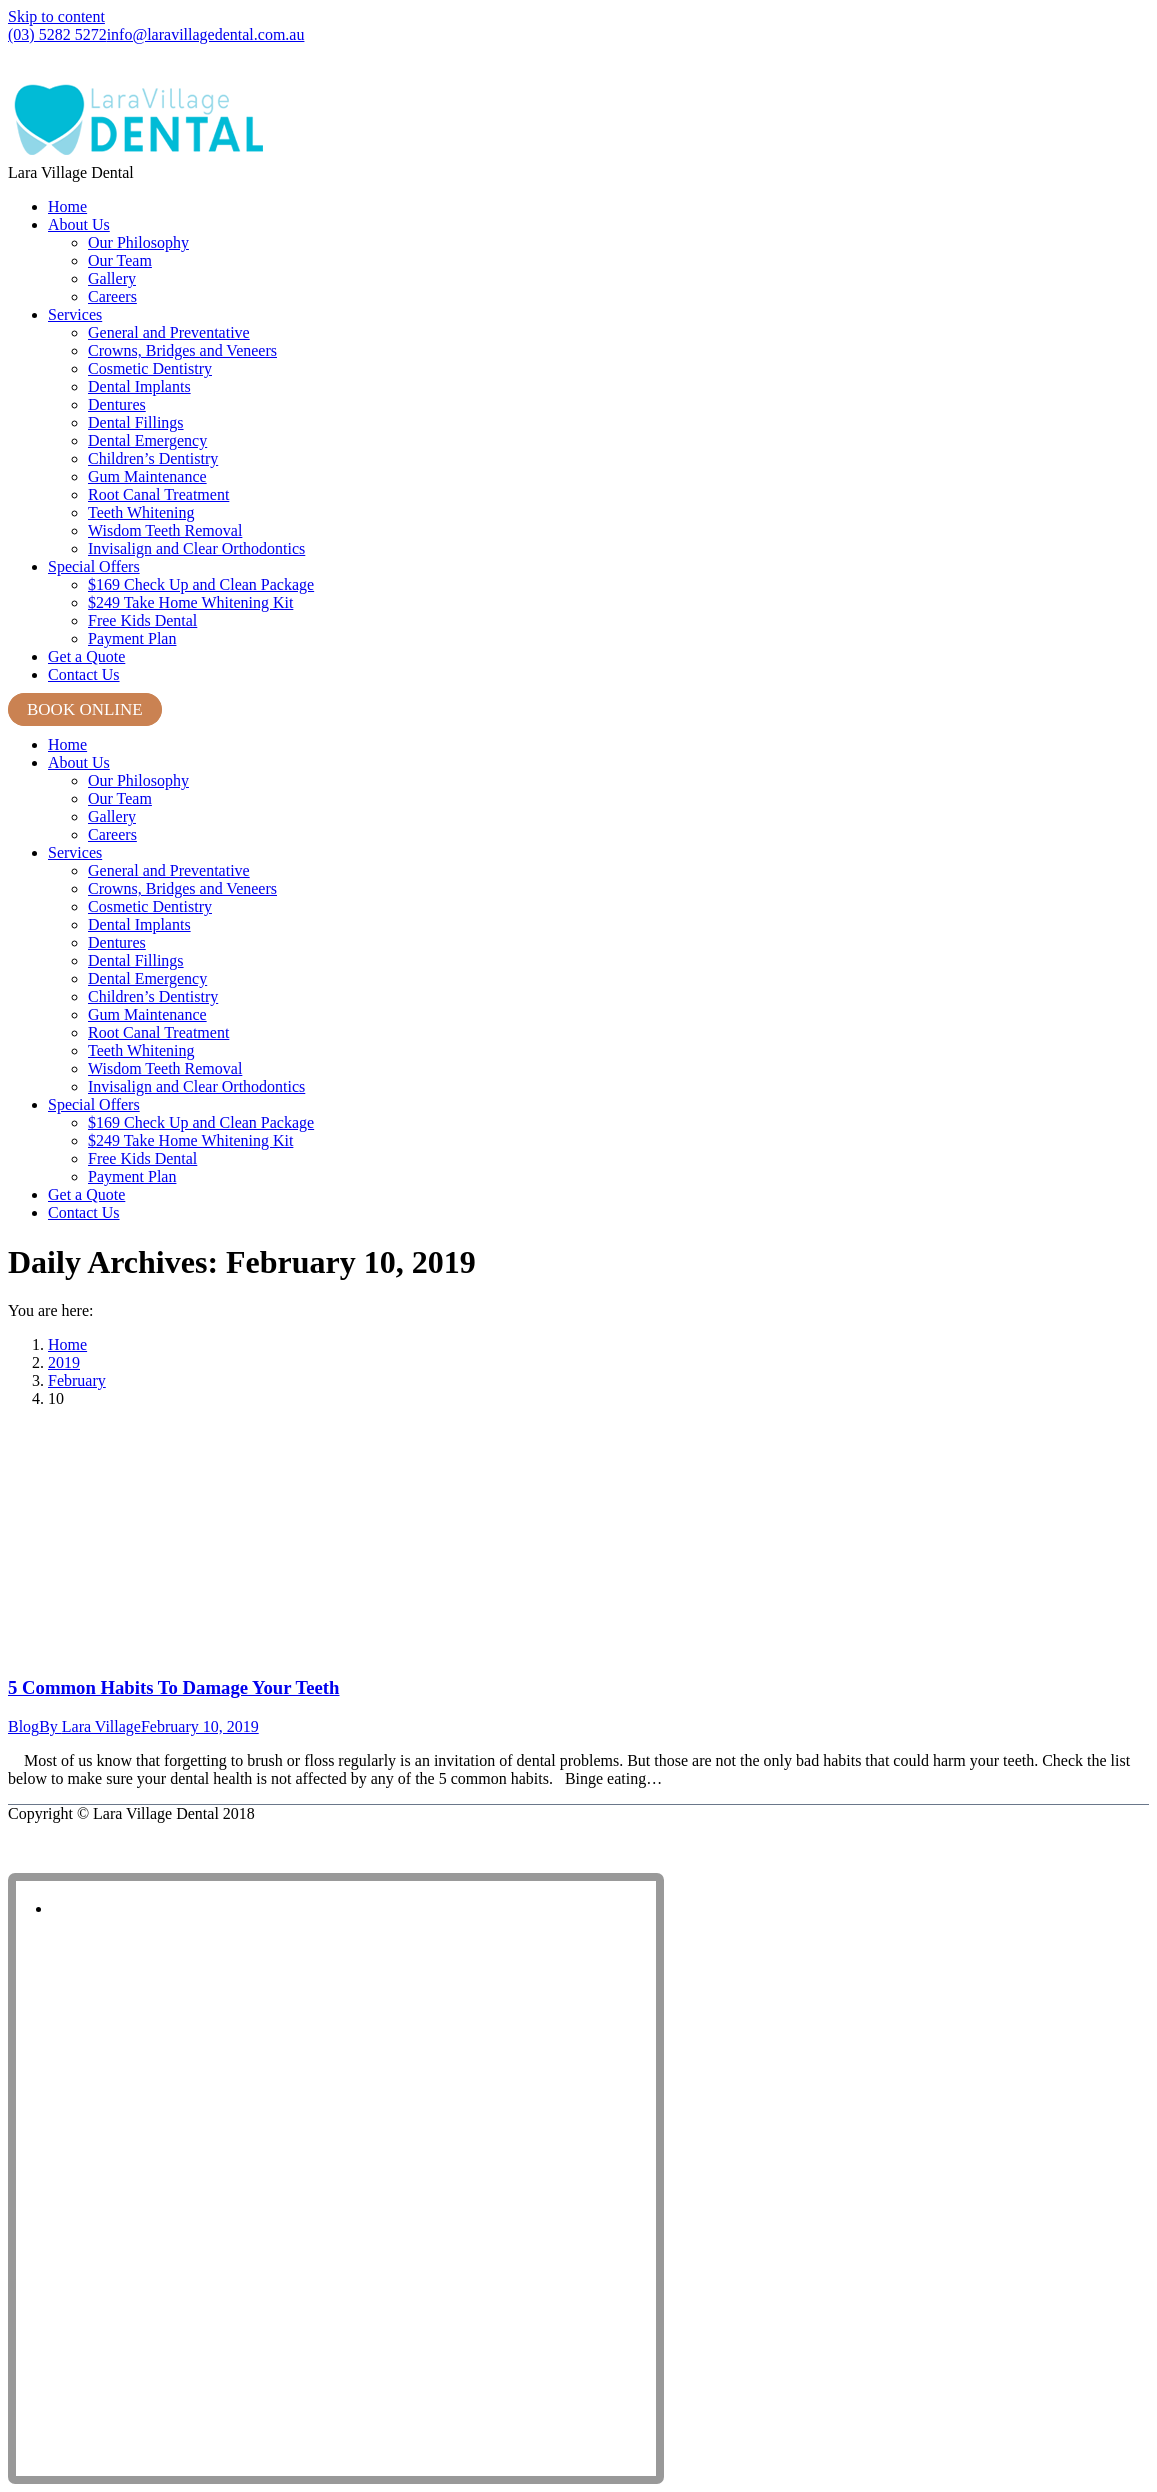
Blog (23, 1726)
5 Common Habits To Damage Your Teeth (174, 1687)
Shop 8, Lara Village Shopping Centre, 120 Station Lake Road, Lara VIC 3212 (239, 65)
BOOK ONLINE (85, 709)
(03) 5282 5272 (57, 34)
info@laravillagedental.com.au (206, 34)
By (90, 1726)
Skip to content (56, 16)
